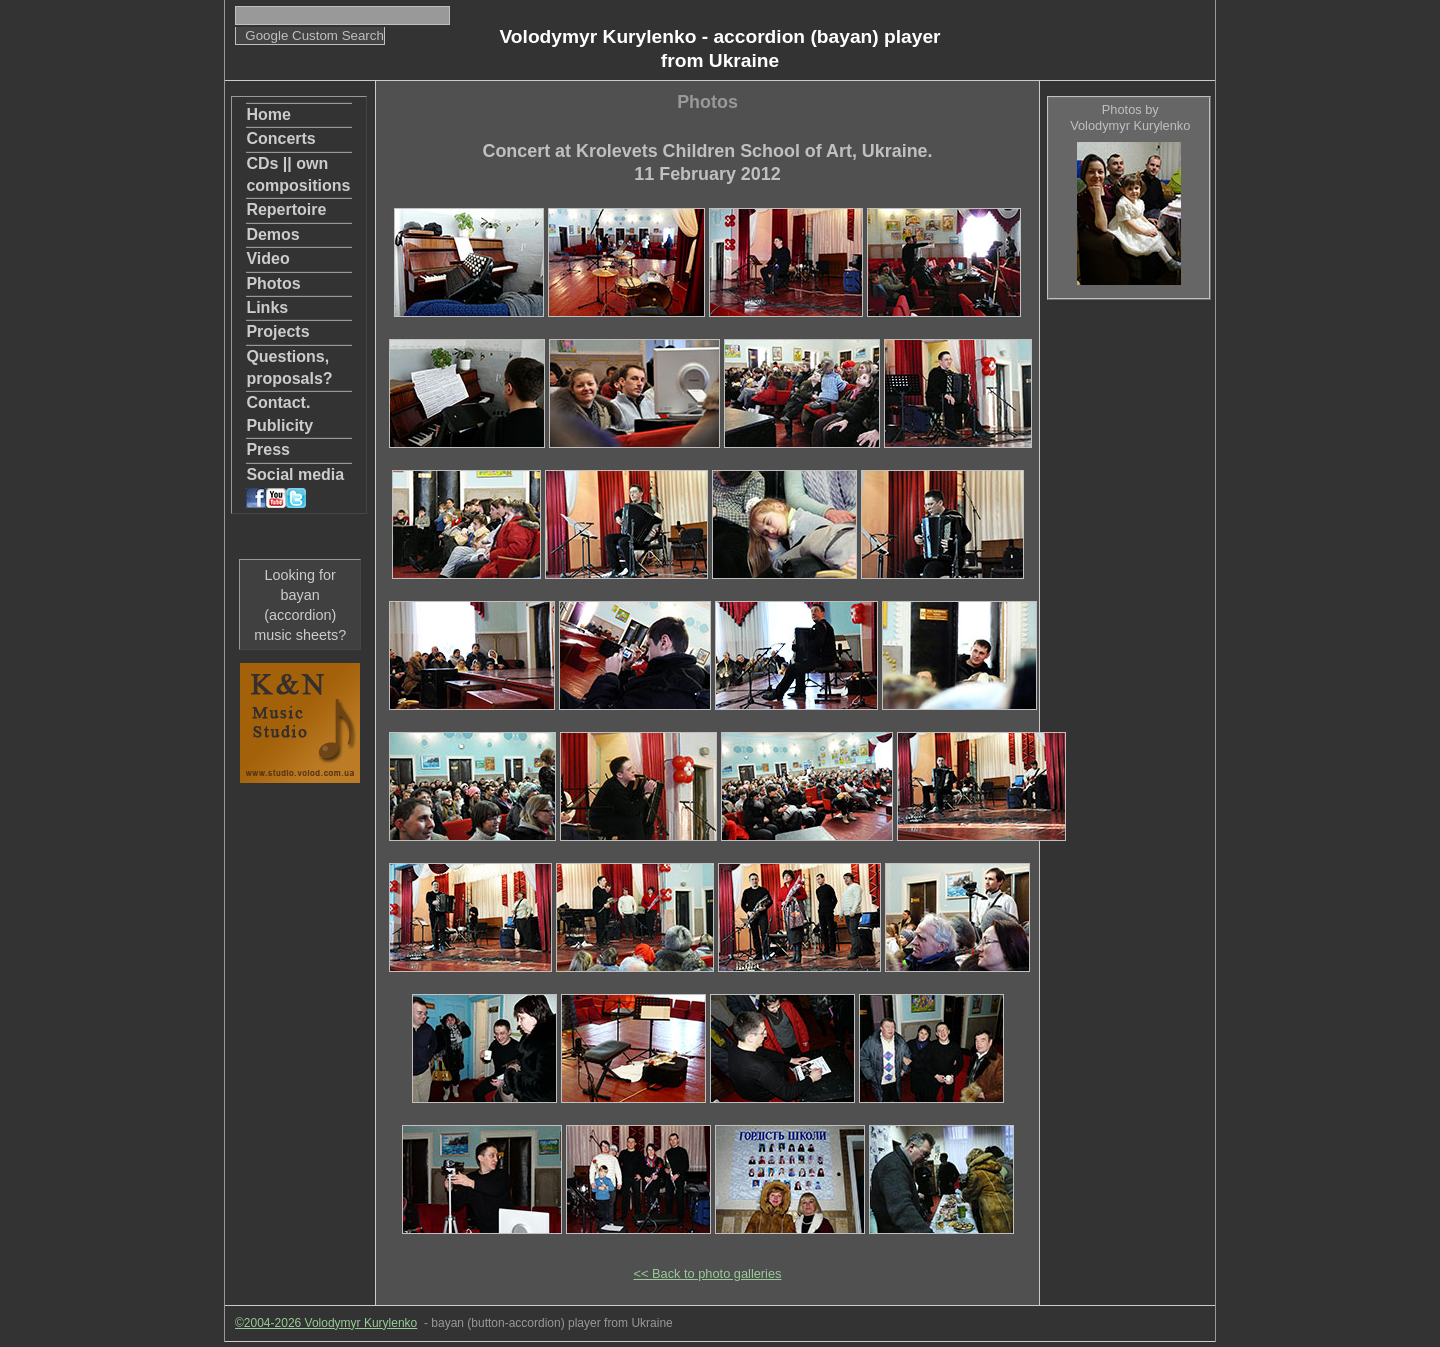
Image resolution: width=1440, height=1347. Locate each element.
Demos (272, 234)
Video (267, 258)
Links (267, 307)
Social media (295, 487)
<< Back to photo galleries (708, 1273)
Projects (277, 331)
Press (268, 449)
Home (268, 114)
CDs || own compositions (298, 174)
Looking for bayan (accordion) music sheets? (300, 605)
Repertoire (286, 209)
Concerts (280, 138)
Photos (273, 283)
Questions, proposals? (289, 367)
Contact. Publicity (279, 413)
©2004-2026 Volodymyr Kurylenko (326, 1323)
